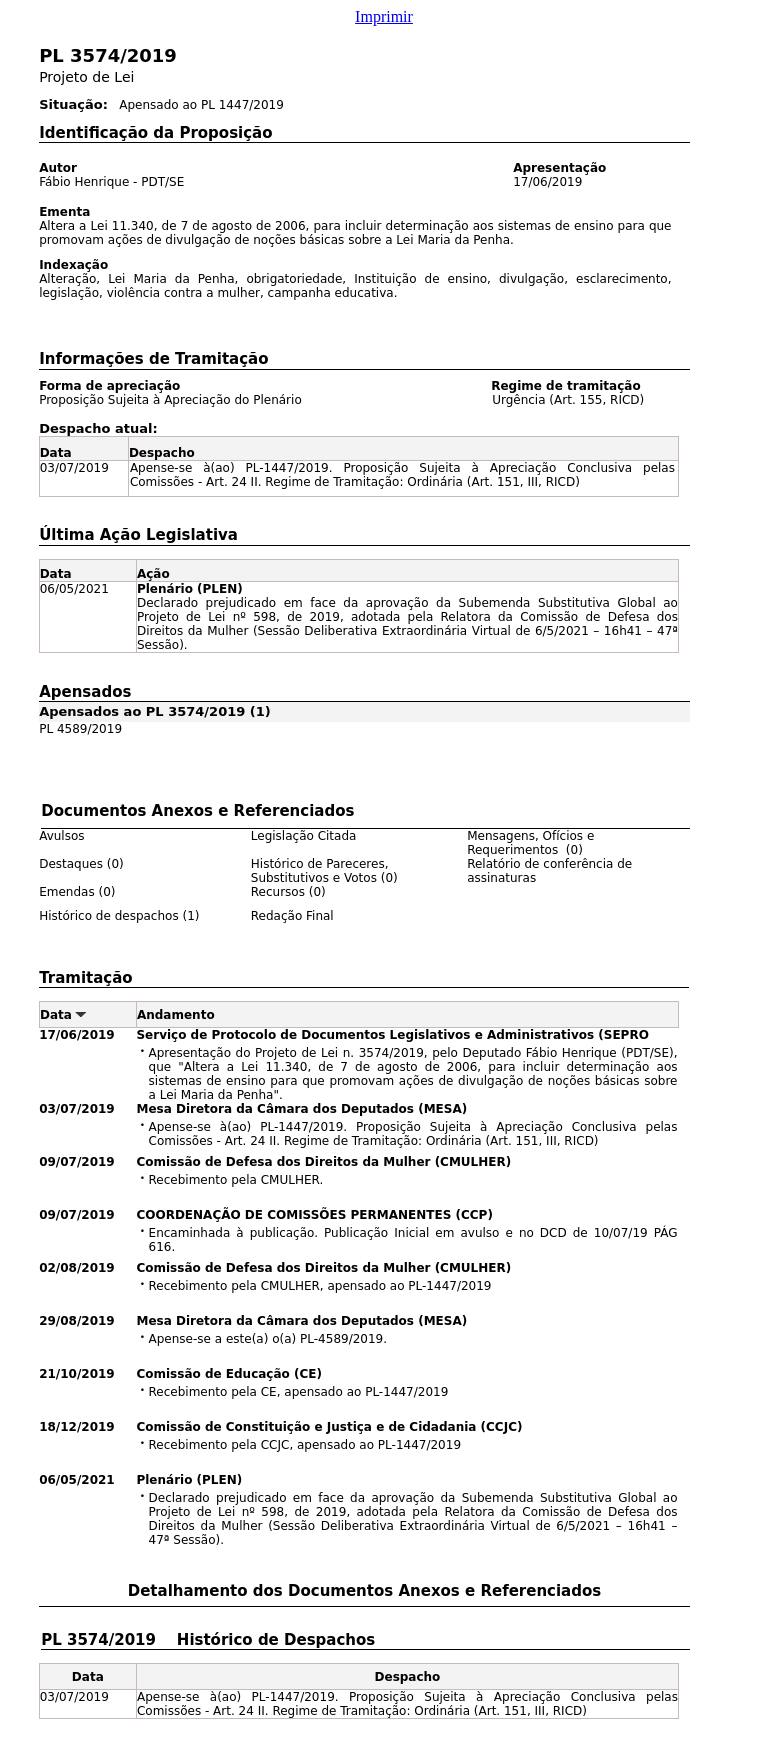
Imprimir (384, 16)
